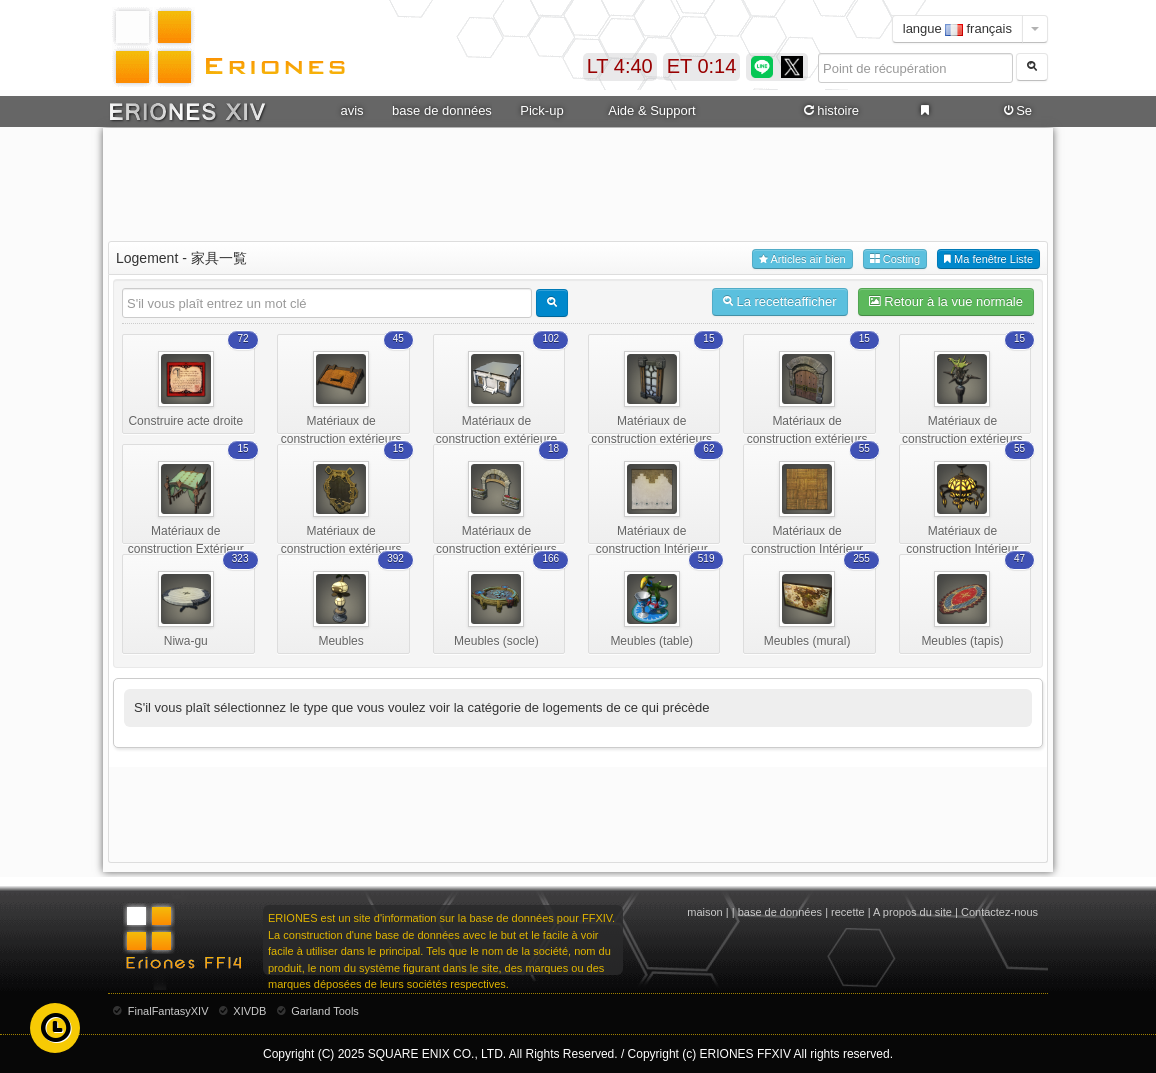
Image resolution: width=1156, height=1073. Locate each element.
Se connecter (1015, 111)
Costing (895, 259)
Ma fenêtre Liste (988, 259)
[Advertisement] (578, 181)
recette (848, 912)
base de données (442, 110)
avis (351, 110)
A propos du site (912, 912)
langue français (957, 28)
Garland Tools (325, 1011)
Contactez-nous (999, 912)
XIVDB (249, 1011)
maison (704, 912)
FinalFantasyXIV (168, 1011)
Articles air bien (802, 259)
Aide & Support (651, 110)
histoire (830, 111)
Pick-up (541, 110)
